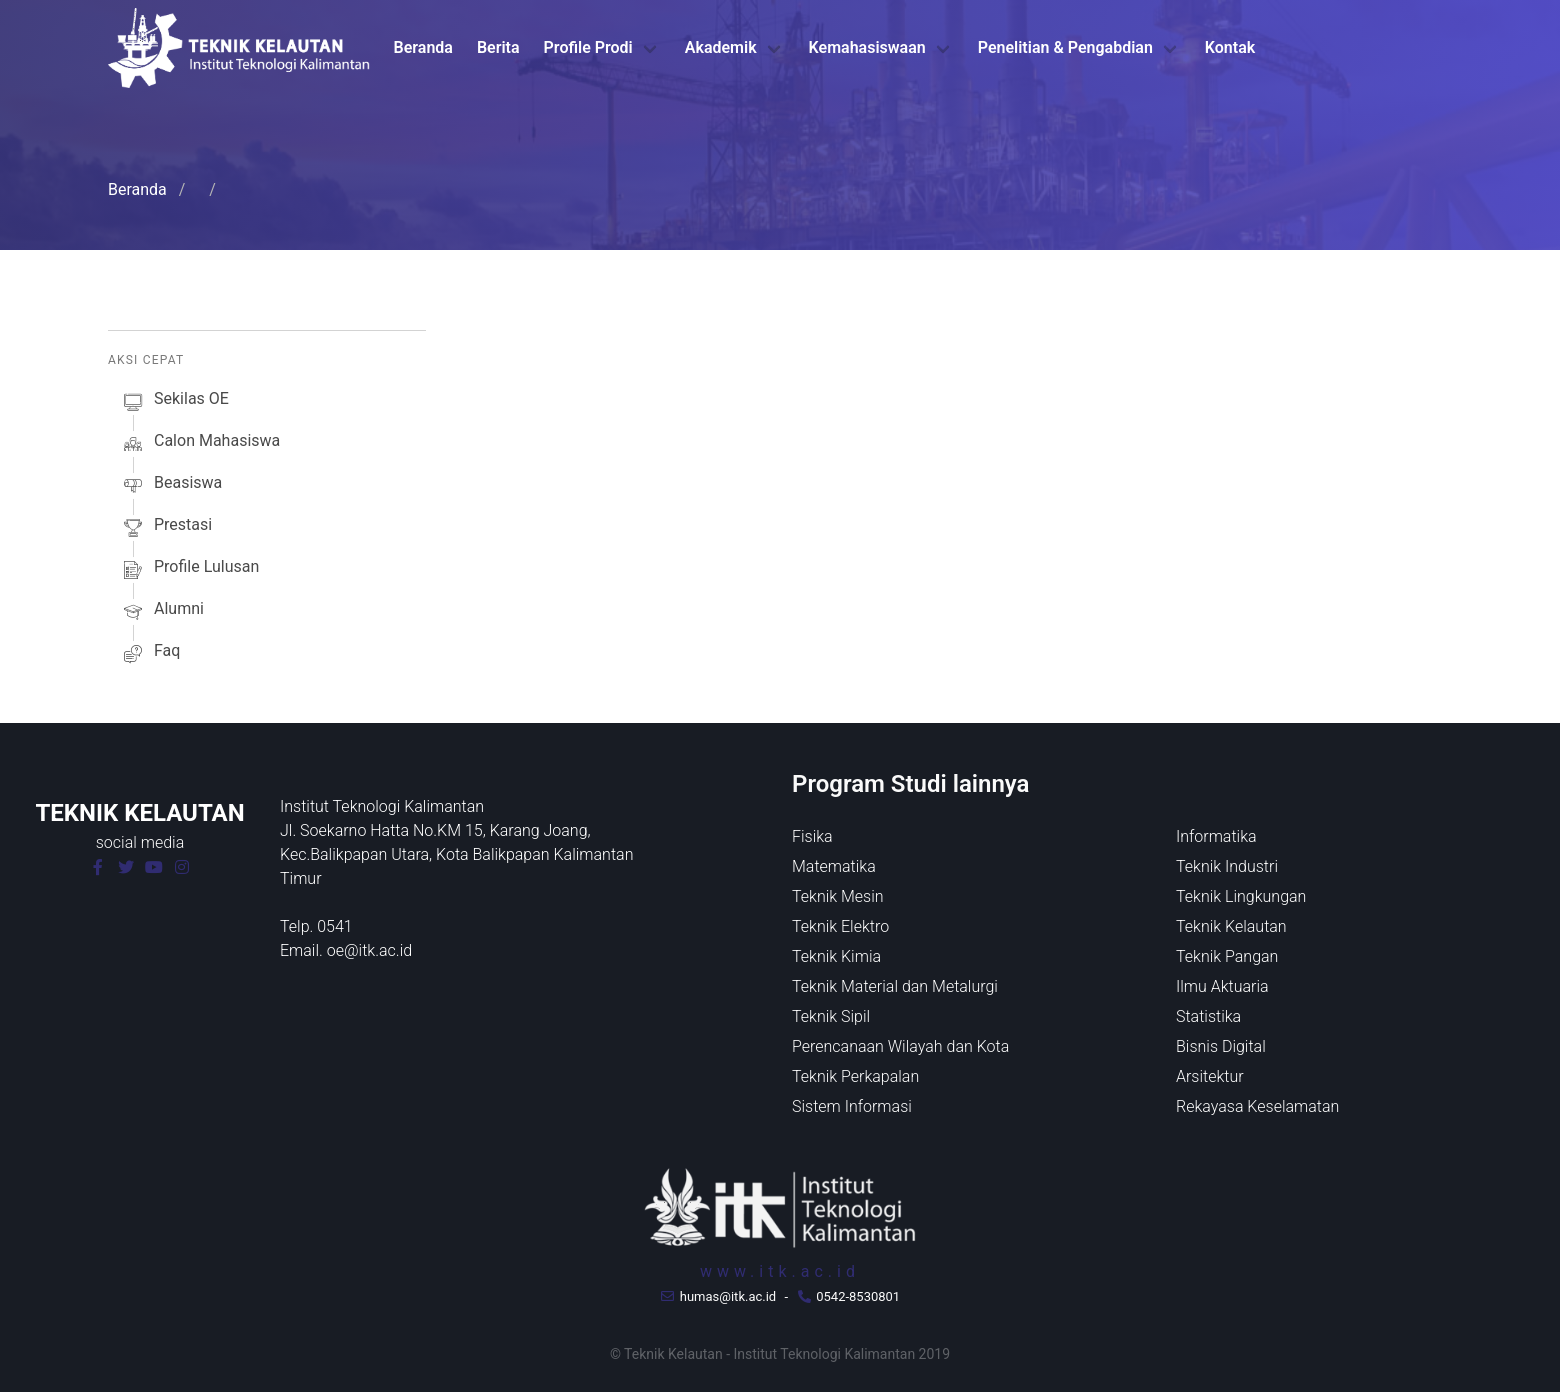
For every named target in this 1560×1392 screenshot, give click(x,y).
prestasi (166, 528)
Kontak (1230, 47)
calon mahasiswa (200, 444)
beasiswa (171, 486)
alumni (162, 612)
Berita (498, 47)
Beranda (423, 47)
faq (150, 654)
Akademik (721, 47)
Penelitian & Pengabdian (1065, 47)
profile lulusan (189, 570)
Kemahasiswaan (867, 47)
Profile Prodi (588, 47)
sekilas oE (174, 402)
